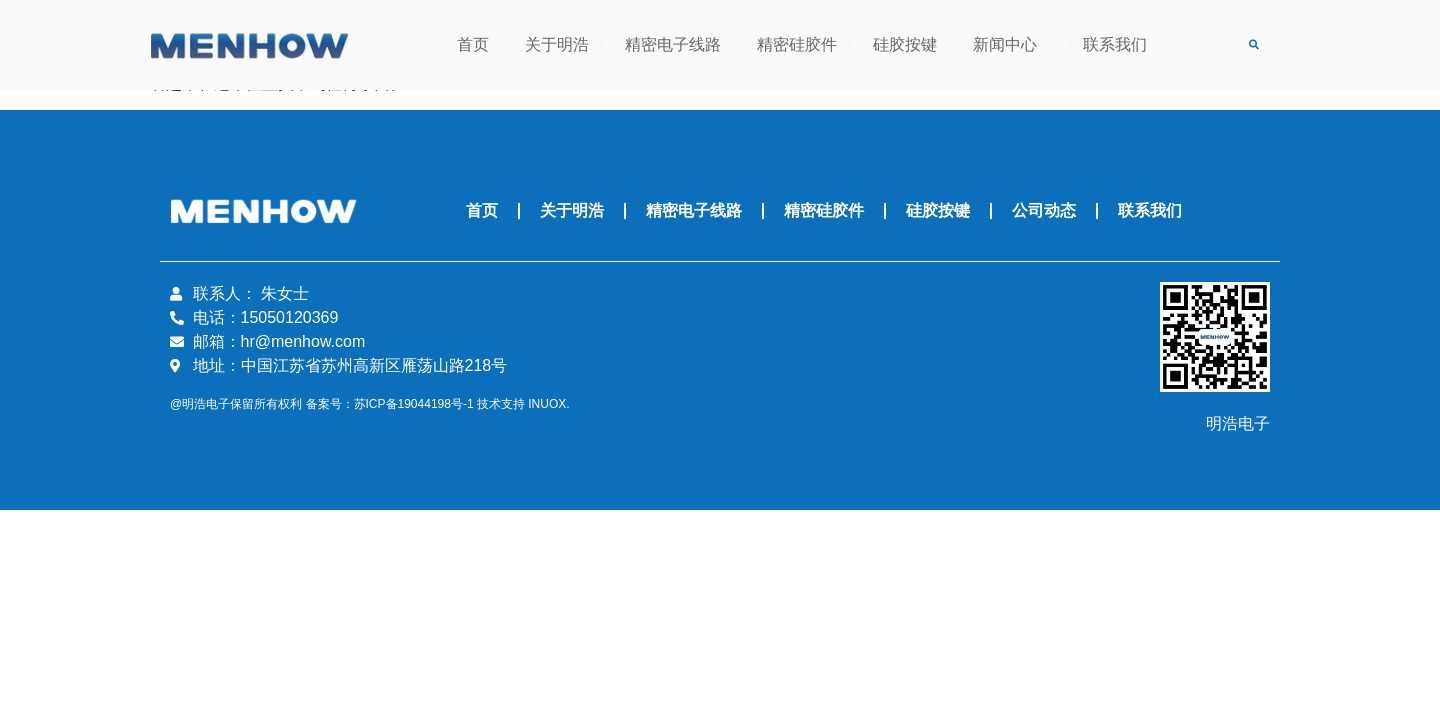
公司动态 (1044, 210)
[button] (1253, 45)
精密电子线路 (673, 44)
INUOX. (548, 404)
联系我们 (1115, 44)
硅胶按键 (905, 44)
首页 (473, 44)
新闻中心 (1010, 45)
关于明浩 (557, 44)
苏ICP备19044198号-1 (414, 404)
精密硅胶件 (797, 44)
